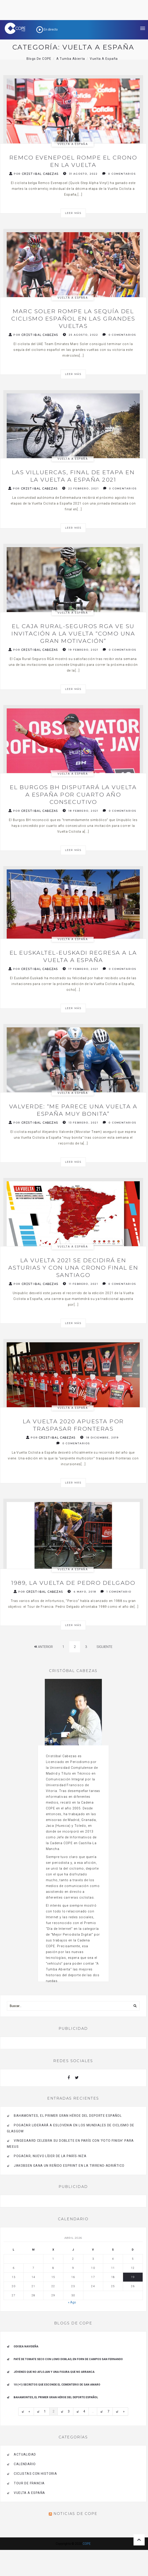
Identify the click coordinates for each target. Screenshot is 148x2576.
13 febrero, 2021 (80, 1122)
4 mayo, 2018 (82, 1591)
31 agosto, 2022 (80, 173)
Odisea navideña (26, 2346)
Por (34, 173)
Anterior (43, 1647)
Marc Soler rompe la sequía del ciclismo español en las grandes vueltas (73, 318)
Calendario (25, 2464)
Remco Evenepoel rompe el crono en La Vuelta (73, 161)
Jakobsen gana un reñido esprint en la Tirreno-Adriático (69, 2165)
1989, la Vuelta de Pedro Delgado (73, 1582)
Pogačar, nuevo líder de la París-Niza (50, 2156)
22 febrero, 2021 (80, 488)
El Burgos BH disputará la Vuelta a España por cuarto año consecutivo (73, 794)
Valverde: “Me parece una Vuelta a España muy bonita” (73, 1110)
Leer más (73, 213)
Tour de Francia (29, 2483)
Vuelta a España (73, 144)
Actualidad (25, 2454)
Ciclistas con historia (35, 2473)
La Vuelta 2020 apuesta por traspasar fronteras (73, 1425)
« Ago (72, 2302)
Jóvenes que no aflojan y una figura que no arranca (54, 2371)
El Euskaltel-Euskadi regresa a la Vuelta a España (73, 956)
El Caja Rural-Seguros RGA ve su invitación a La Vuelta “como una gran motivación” (73, 633)
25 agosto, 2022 (80, 334)
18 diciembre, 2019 (99, 1437)
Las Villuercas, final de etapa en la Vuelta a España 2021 (73, 476)
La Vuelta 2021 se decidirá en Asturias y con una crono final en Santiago (73, 1267)
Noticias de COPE (75, 2514)
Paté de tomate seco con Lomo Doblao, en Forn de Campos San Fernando (68, 2359)
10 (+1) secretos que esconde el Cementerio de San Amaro (57, 2384)
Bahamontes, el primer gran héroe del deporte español (68, 2115)
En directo (47, 29)
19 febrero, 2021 (81, 649)
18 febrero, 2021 (81, 810)
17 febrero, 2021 (81, 968)
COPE (87, 2543)
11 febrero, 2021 (80, 1283)
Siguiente (104, 1647)
